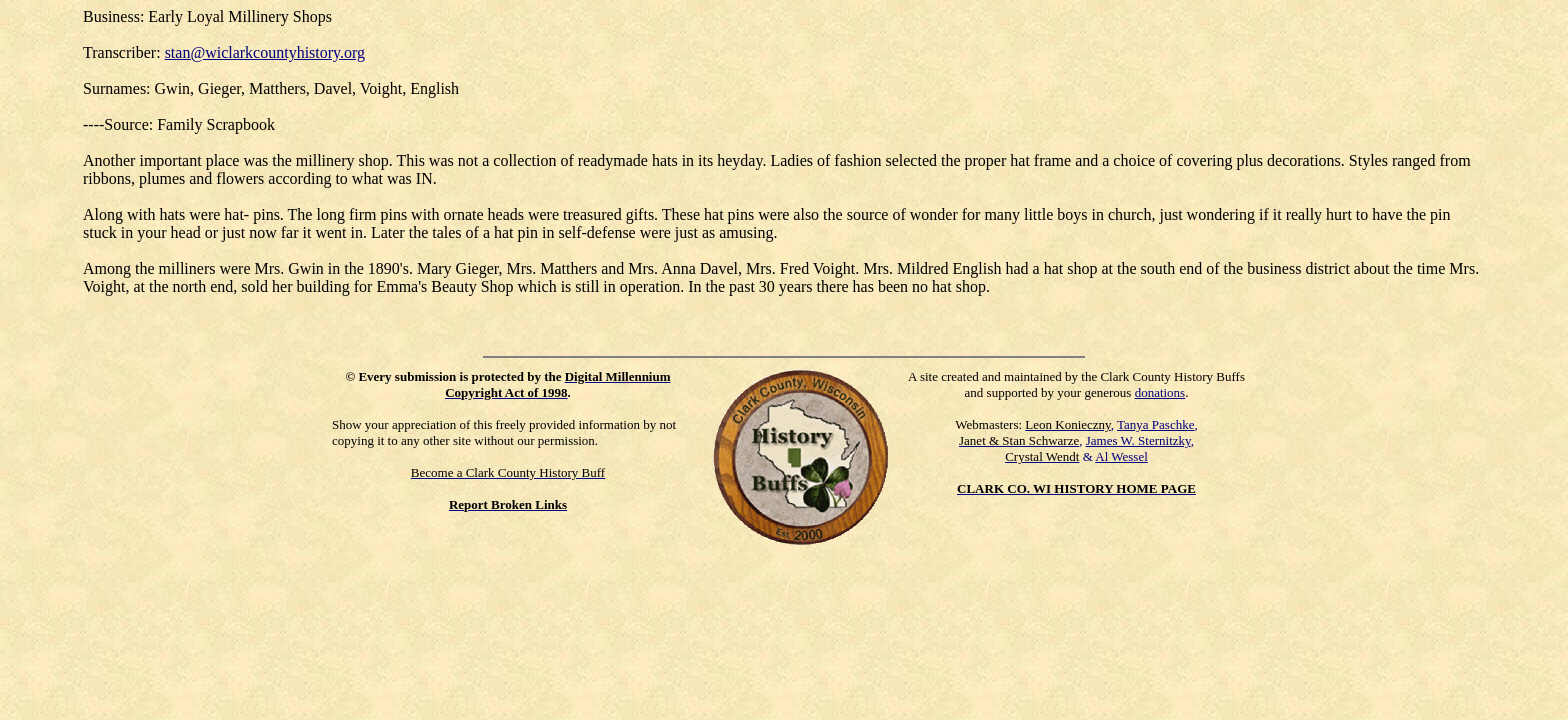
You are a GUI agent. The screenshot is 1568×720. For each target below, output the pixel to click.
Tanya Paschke (1155, 424)
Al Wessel (1121, 456)
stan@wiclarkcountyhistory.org (265, 52)
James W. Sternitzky (1138, 440)
